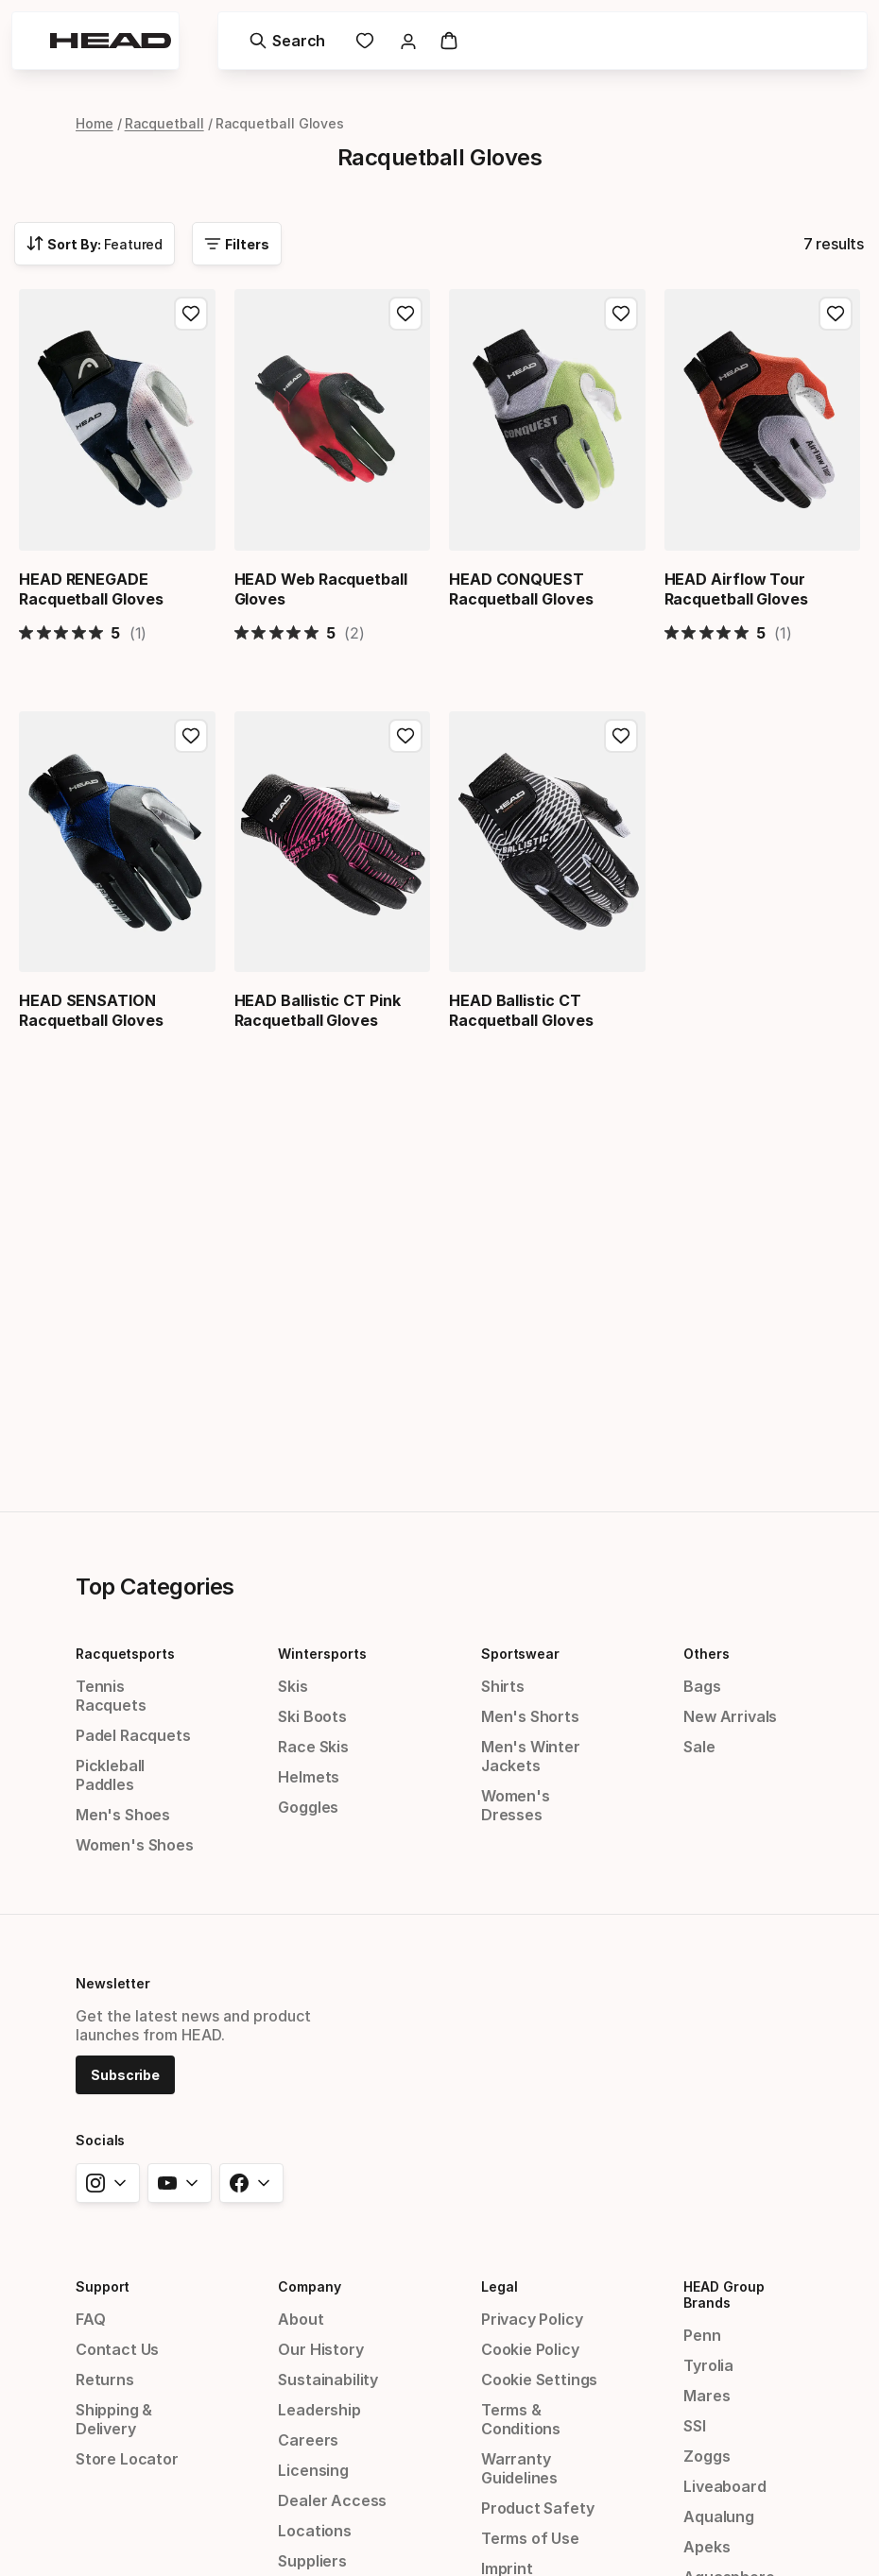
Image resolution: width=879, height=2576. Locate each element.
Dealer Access (332, 2500)
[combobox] (94, 243)
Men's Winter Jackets (530, 1756)
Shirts (503, 1686)
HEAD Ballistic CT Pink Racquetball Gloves (317, 1008)
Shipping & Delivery (114, 2419)
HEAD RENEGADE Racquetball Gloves (91, 588)
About (300, 2319)
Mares (706, 2395)
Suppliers (312, 2560)
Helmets (308, 1776)
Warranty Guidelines (519, 2468)
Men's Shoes (123, 1814)
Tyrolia (708, 2365)
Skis (292, 1686)
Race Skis (313, 1746)
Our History (320, 2349)
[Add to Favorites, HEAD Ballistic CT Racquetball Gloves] (621, 734)
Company (309, 2286)
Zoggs (706, 2456)
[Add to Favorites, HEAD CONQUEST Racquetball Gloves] (621, 314)
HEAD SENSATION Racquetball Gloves (91, 1008)
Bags (701, 1686)
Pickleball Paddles (110, 1775)
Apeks (706, 2546)
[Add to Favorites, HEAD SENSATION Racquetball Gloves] (191, 734)
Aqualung (718, 2516)
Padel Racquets (133, 1735)
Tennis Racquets (111, 1695)
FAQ (90, 2319)
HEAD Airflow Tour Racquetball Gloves (736, 588)
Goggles (308, 1807)
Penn (701, 2335)
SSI (694, 2425)
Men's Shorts (530, 1716)
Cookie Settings (539, 2379)
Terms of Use (530, 2538)
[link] (365, 40)
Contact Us (117, 2349)
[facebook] (251, 2183)
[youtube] (179, 2183)
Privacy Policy (532, 2319)
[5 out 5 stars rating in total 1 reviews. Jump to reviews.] (82, 630)
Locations (314, 2530)
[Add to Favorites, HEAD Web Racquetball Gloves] (405, 314)
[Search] (287, 40)
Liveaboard (724, 2486)
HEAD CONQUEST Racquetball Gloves (521, 588)
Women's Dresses (515, 1805)
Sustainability (328, 2379)
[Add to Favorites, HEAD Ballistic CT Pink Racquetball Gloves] (405, 734)
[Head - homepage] (110, 40)
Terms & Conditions (520, 2419)
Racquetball (164, 123)
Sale (699, 1746)
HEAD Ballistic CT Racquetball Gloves (521, 1008)
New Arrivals (730, 1716)
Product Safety (538, 2508)
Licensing (313, 2470)
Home (94, 123)
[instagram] (108, 2183)
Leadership (319, 2409)
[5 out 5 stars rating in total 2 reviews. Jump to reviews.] (299, 630)
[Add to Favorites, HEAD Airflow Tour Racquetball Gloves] (836, 314)
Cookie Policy (530, 2349)
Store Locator (127, 2458)
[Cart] (449, 40)
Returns (105, 2379)
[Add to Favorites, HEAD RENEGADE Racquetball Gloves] (191, 314)
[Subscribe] (125, 2073)
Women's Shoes (135, 1844)
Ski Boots (312, 1716)
